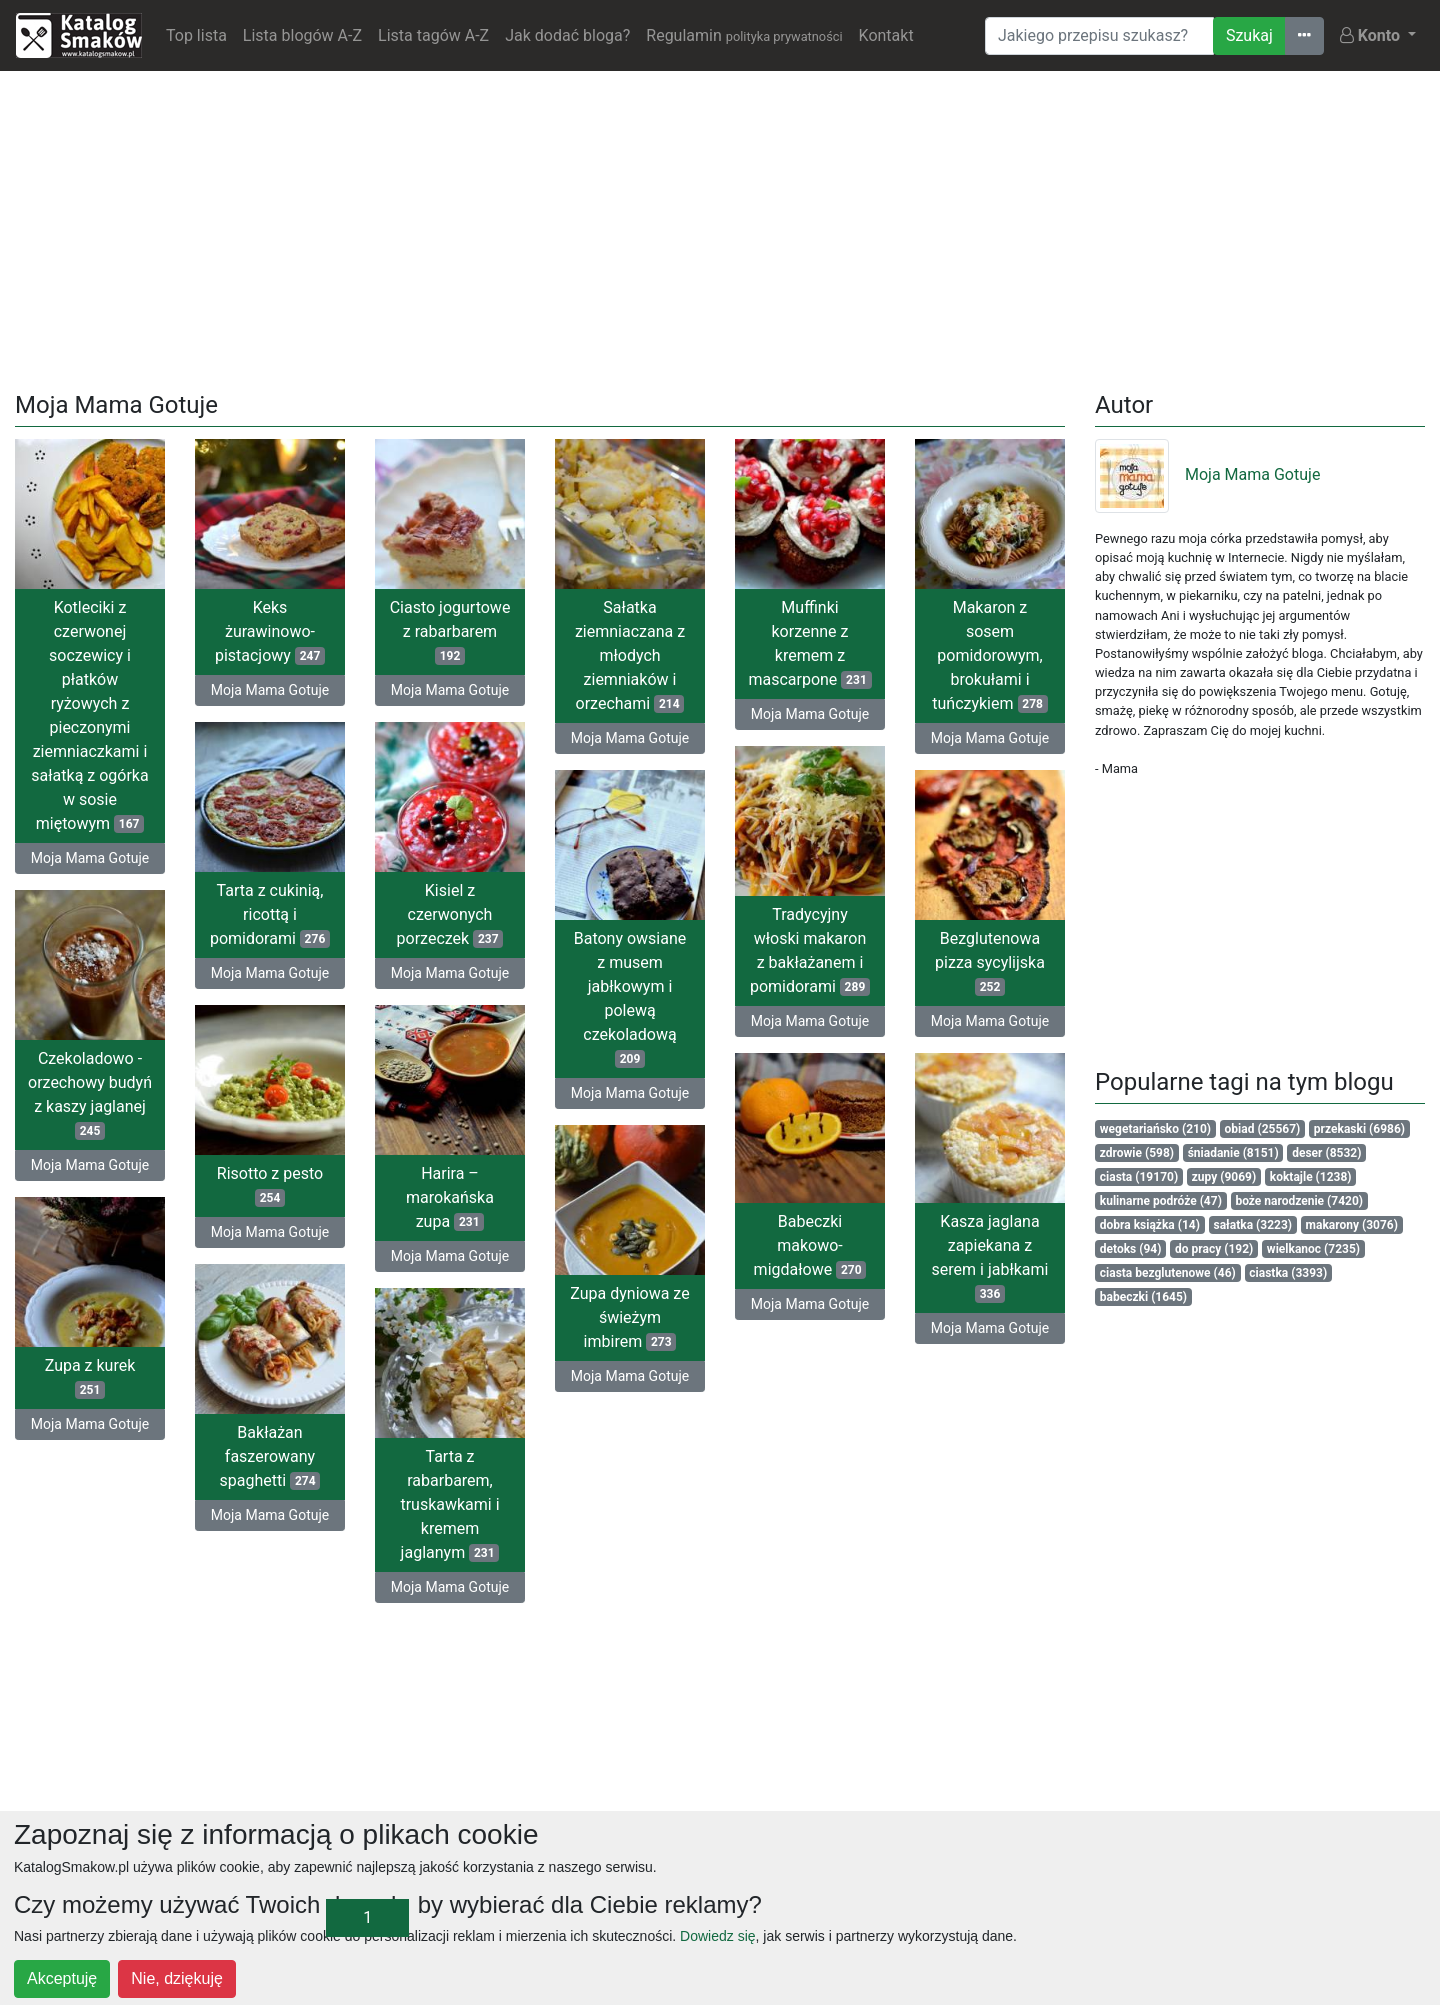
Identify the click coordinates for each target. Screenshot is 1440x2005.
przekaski (1359, 1129)
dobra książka (1150, 1225)
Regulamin (744, 35)
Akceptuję (62, 1978)
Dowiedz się (717, 1936)
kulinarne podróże (1161, 1201)
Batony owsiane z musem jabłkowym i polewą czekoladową (630, 998)
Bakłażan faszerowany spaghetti (270, 1456)
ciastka (1288, 1273)
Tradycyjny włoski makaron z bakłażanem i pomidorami (810, 950)
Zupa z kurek (90, 1377)
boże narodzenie (1299, 1201)
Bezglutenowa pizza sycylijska (990, 962)
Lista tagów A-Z (433, 35)
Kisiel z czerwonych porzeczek (450, 914)
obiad (1263, 1129)
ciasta (1139, 1177)
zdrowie (1137, 1153)
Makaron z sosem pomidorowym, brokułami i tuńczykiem (990, 655)
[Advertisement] (720, 227)
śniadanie (1233, 1153)
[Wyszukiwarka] (1099, 36)
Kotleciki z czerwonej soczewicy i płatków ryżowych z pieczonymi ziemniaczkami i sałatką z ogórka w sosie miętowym (89, 715)
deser (1326, 1153)
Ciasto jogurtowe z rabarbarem (450, 631)
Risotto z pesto (270, 1185)
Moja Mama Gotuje (90, 858)
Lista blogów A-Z (302, 35)
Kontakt (886, 35)
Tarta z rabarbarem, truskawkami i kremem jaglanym (449, 1504)
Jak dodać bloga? (567, 35)
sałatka (1253, 1225)
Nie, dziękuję (177, 1978)
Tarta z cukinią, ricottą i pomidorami (270, 914)
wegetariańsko (1155, 1129)
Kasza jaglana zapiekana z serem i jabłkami (990, 1257)
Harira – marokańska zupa (450, 1197)
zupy (1224, 1177)
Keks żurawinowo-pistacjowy (270, 631)
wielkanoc (1313, 1249)
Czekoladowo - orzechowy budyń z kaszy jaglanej (90, 1094)
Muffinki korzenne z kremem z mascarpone (809, 643)
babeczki (1143, 1297)
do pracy (1214, 1249)
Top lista (196, 35)
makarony (1352, 1225)
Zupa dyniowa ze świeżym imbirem (629, 1317)
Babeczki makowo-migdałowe (810, 1245)
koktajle (1311, 1177)
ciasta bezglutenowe (1168, 1273)
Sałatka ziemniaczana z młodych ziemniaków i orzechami (630, 655)
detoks (1131, 1249)
